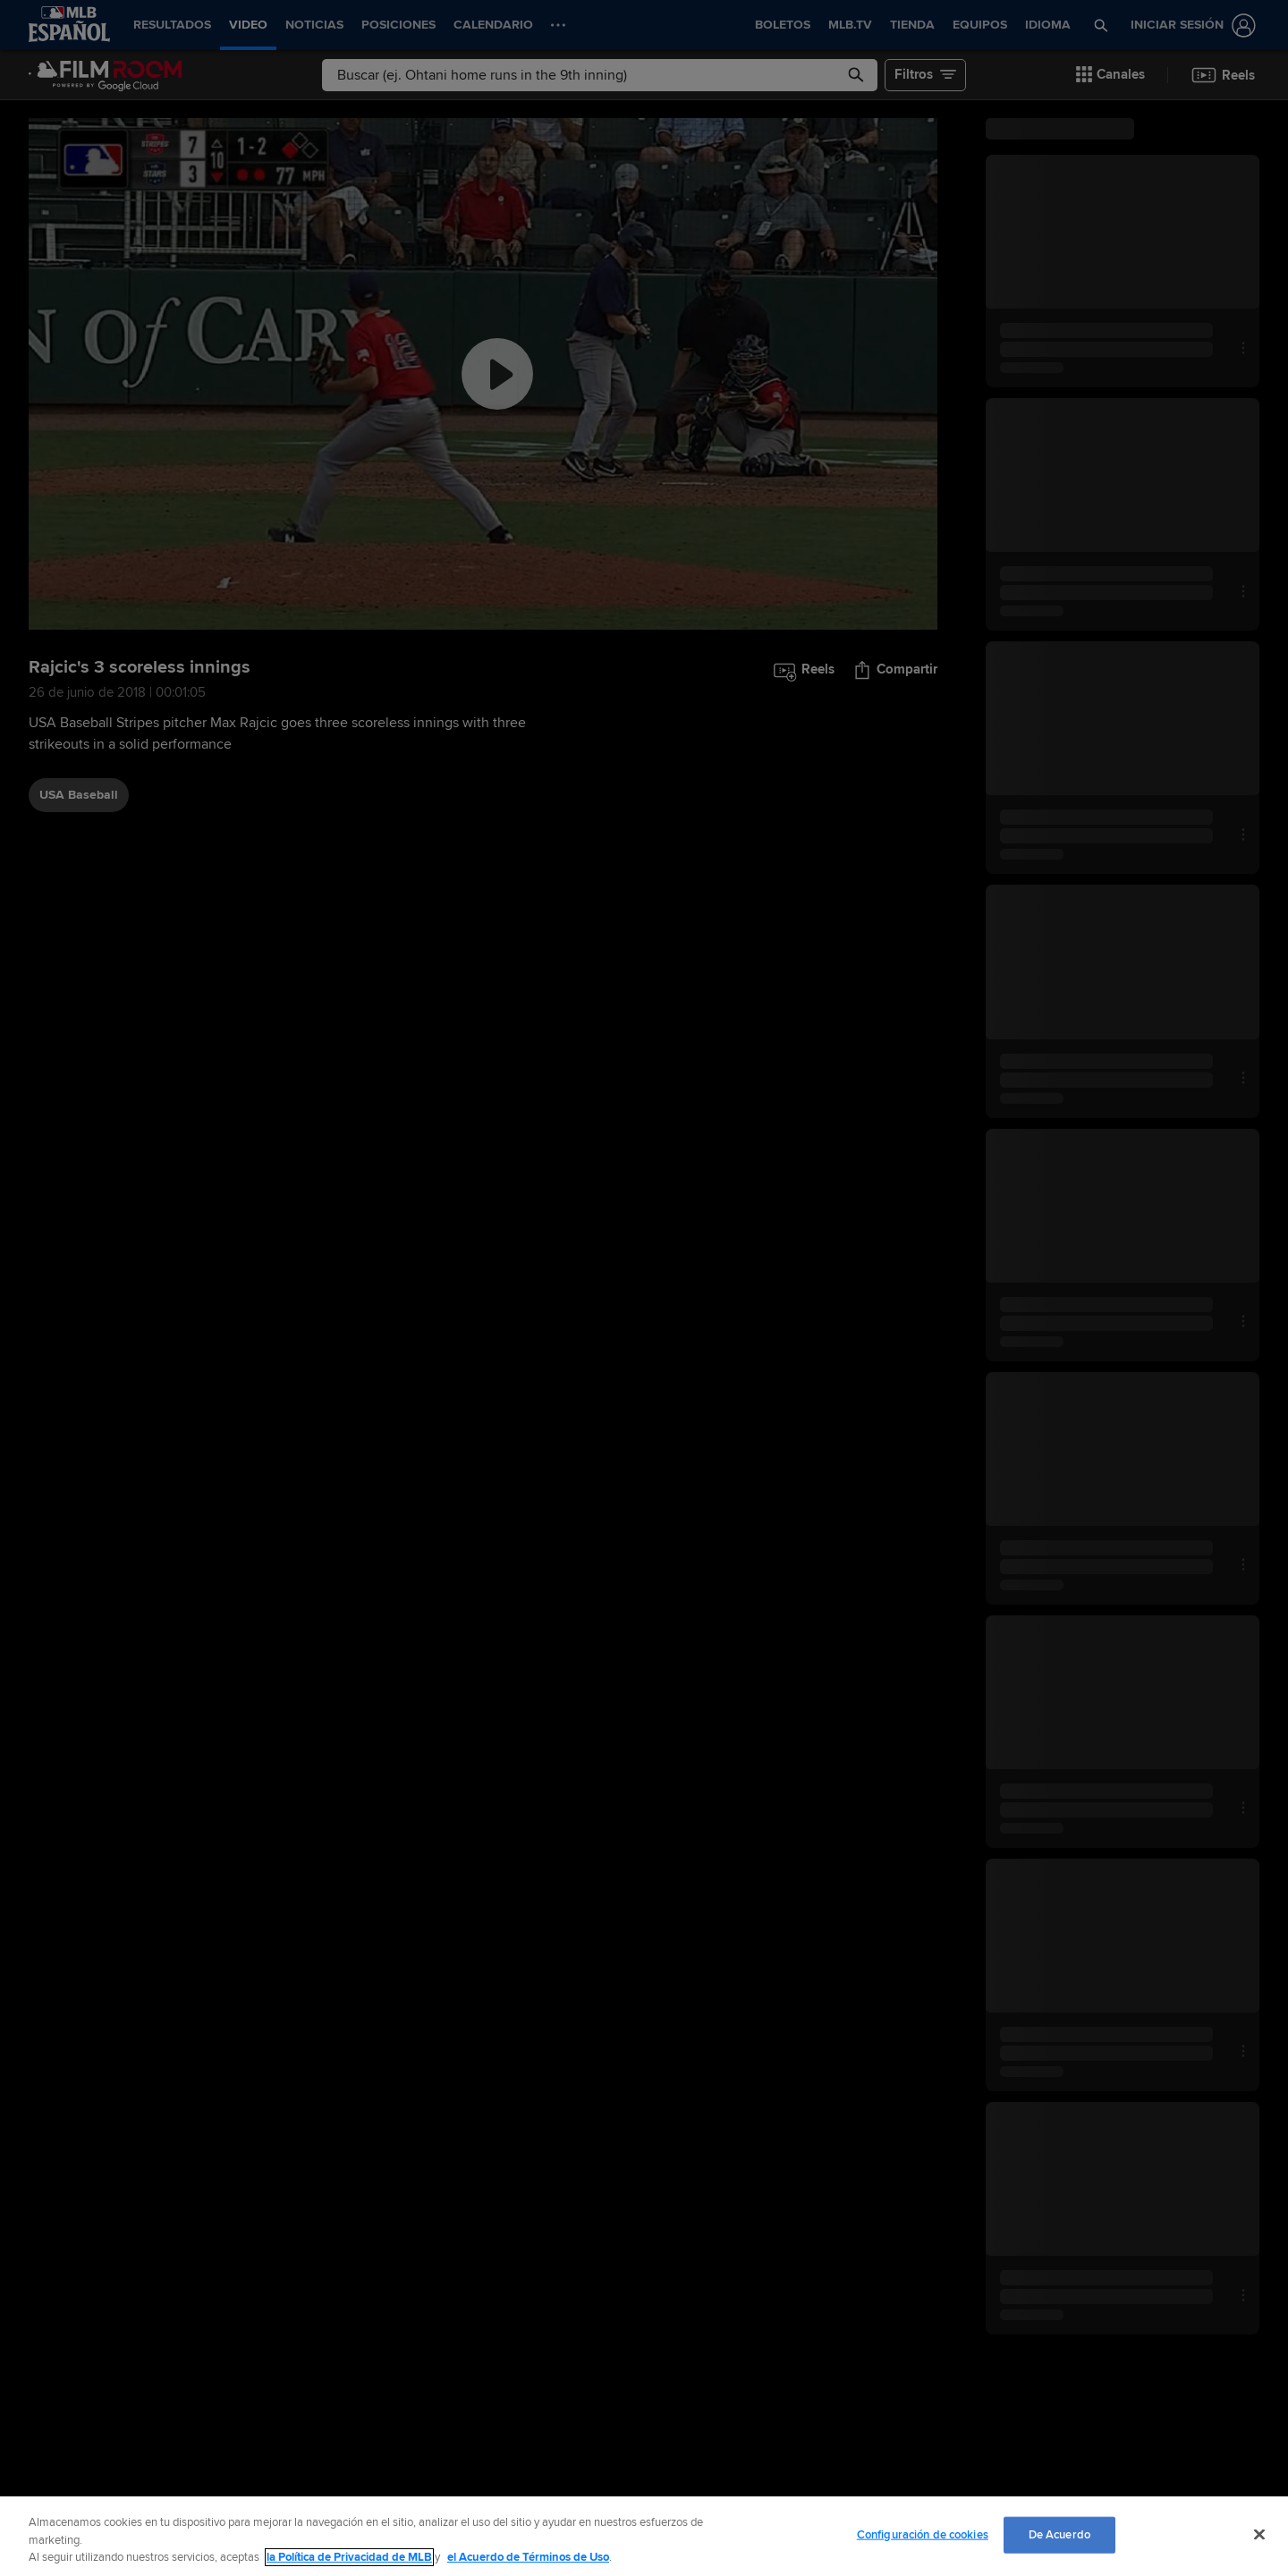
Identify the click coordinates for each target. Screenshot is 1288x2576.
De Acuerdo (1059, 2534)
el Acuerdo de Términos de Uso (528, 2557)
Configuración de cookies (922, 2534)
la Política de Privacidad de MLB (349, 2557)
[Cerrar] (1259, 2534)
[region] (644, 2536)
